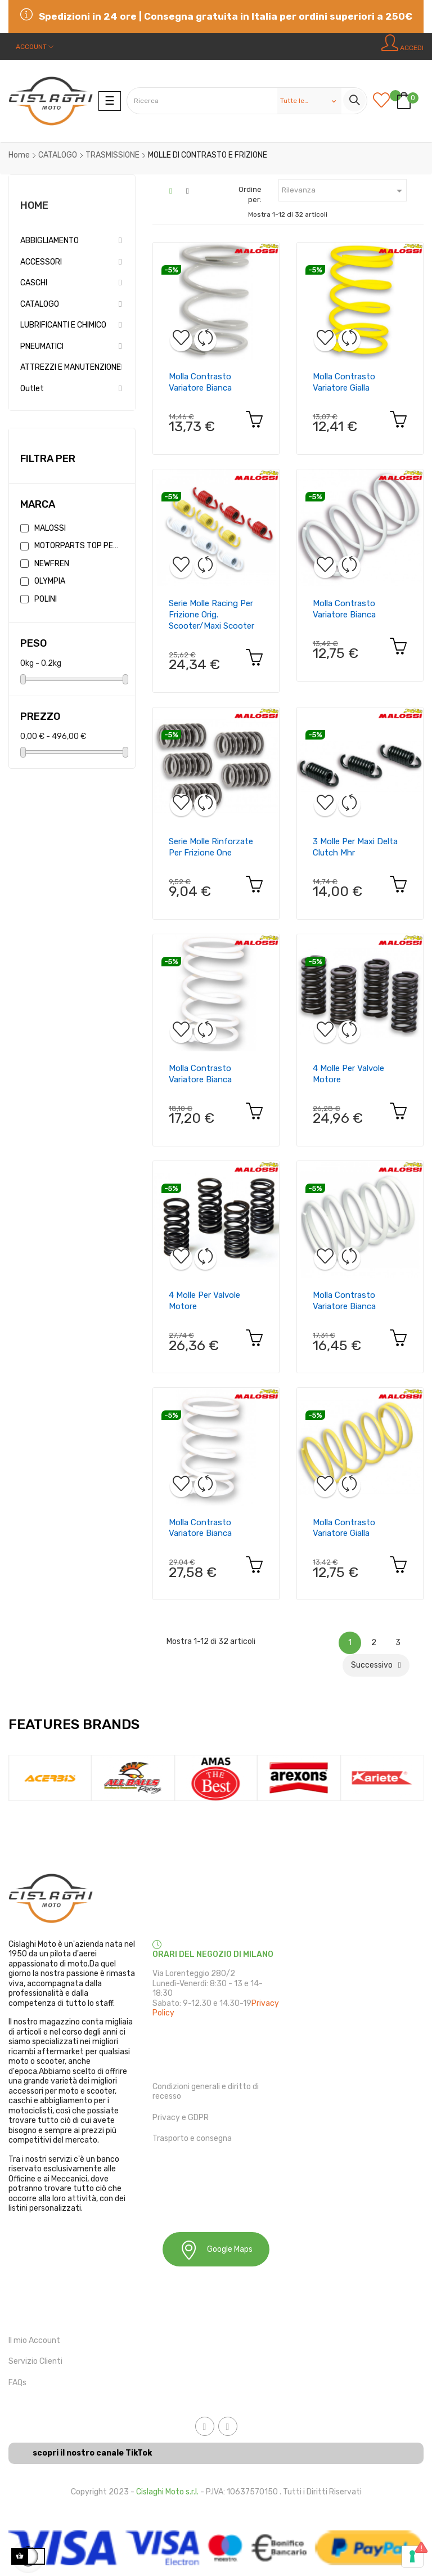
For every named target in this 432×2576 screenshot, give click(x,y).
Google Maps (216, 2250)
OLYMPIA (49, 581)
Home (34, 205)
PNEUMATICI (42, 346)
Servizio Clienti (35, 2361)
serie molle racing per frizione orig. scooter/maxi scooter (211, 614)
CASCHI (33, 283)
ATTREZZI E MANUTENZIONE (70, 367)
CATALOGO (39, 304)
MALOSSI (50, 528)
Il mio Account (34, 2340)
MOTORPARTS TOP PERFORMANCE (77, 545)
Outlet (32, 388)
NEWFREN (51, 563)
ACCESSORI (41, 262)
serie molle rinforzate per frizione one (211, 847)
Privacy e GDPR (180, 2117)
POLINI (45, 599)
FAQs (17, 2382)
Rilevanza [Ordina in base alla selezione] (344, 191)
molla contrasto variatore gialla (344, 382)
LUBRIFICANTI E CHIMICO (63, 325)
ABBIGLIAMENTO (49, 240)
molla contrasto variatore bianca (200, 382)
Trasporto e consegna (192, 2138)
